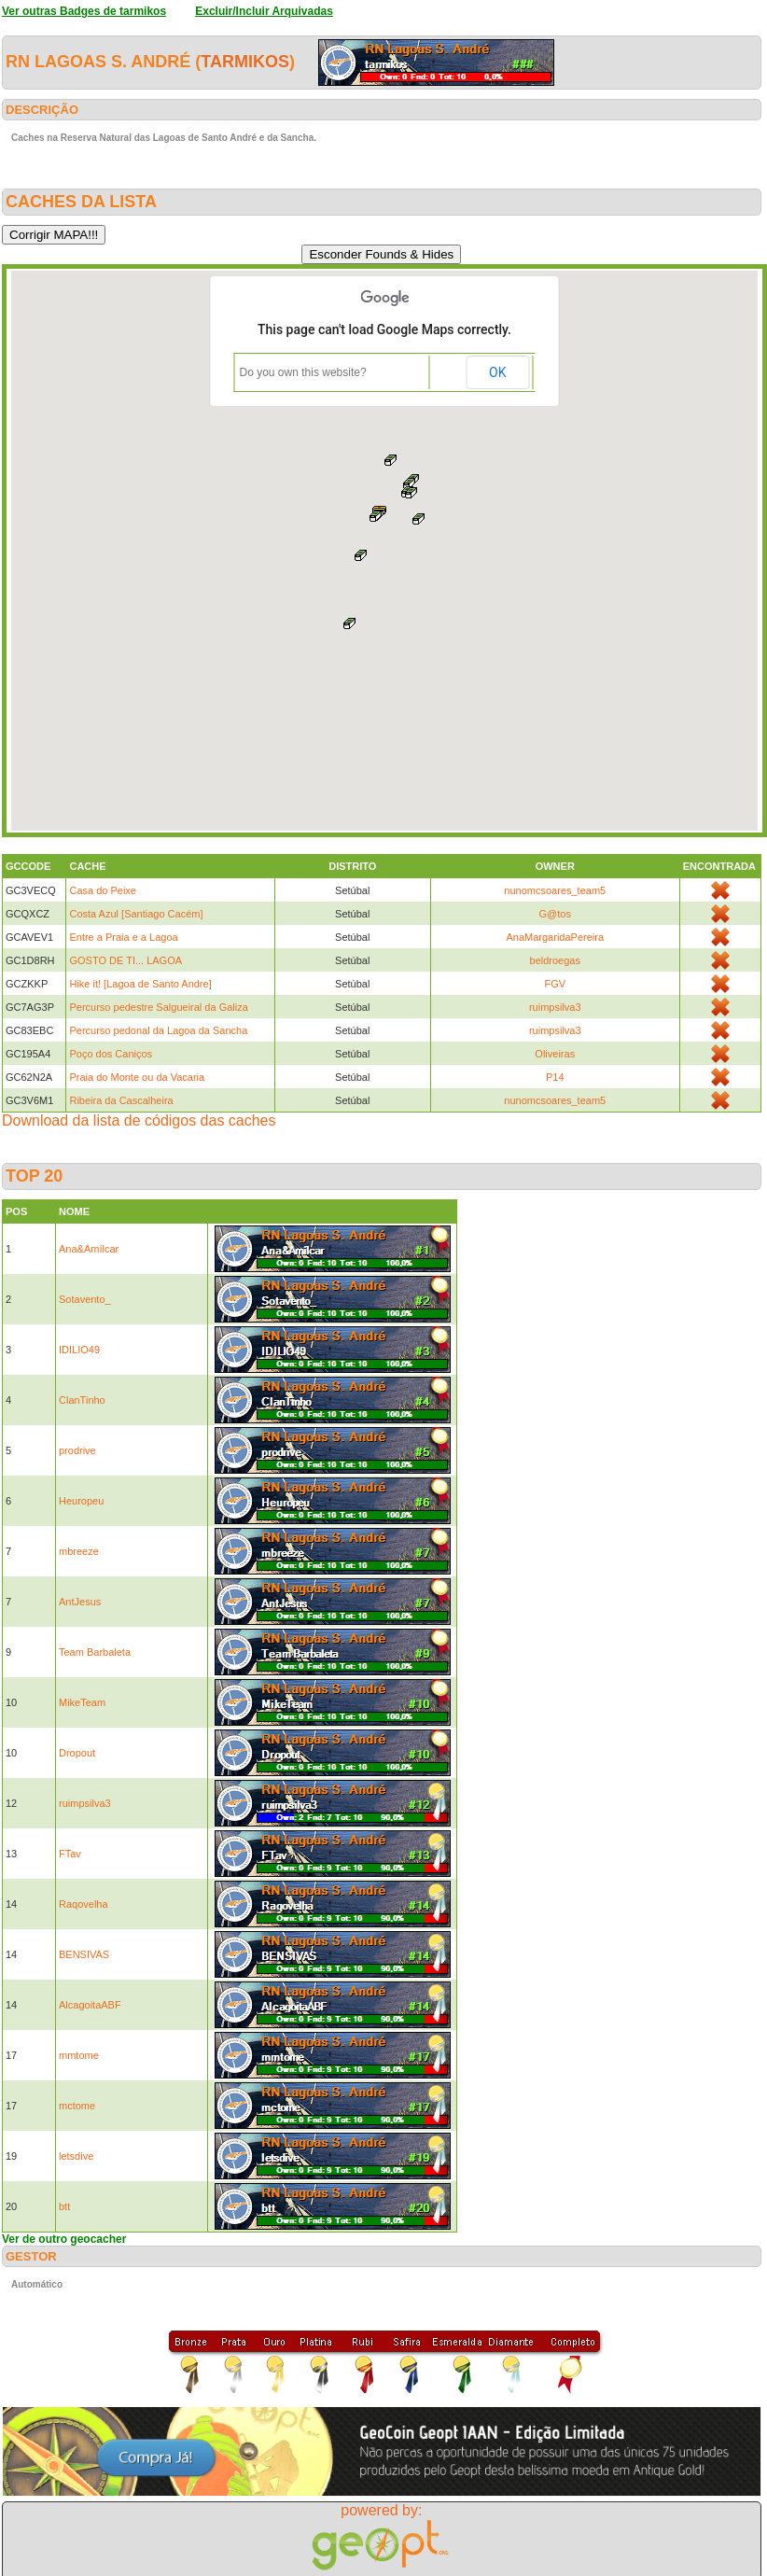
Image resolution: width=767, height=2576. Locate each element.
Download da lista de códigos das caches (139, 1120)
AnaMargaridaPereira (555, 937)
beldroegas (555, 960)
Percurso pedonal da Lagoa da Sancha (158, 1030)
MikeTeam (82, 1702)
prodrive (77, 1450)
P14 (555, 1077)
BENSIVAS (84, 1954)
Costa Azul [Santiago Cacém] (135, 913)
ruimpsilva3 (555, 1007)
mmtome (79, 2055)
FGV (554, 983)
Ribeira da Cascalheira (121, 1100)
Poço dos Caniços (110, 1053)
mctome (77, 2105)
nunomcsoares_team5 (555, 890)
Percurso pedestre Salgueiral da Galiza (158, 1007)
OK (497, 372)
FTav (70, 1853)
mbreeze (79, 1551)
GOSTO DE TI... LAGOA (125, 960)
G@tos (555, 913)
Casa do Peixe (102, 890)
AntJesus (80, 1601)
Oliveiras (555, 1053)
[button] (361, 555)
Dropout (77, 1752)
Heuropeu (81, 1500)
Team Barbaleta (95, 1652)
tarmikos (245, 61)
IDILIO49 (79, 1349)
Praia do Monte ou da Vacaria (136, 1077)
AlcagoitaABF (90, 2004)
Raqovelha (83, 1904)
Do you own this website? (303, 372)
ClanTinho (82, 1400)
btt (64, 2206)
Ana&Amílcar (89, 1248)
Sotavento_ (85, 1299)
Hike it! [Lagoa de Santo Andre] (140, 983)
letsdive (76, 2156)
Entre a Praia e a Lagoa (123, 937)
